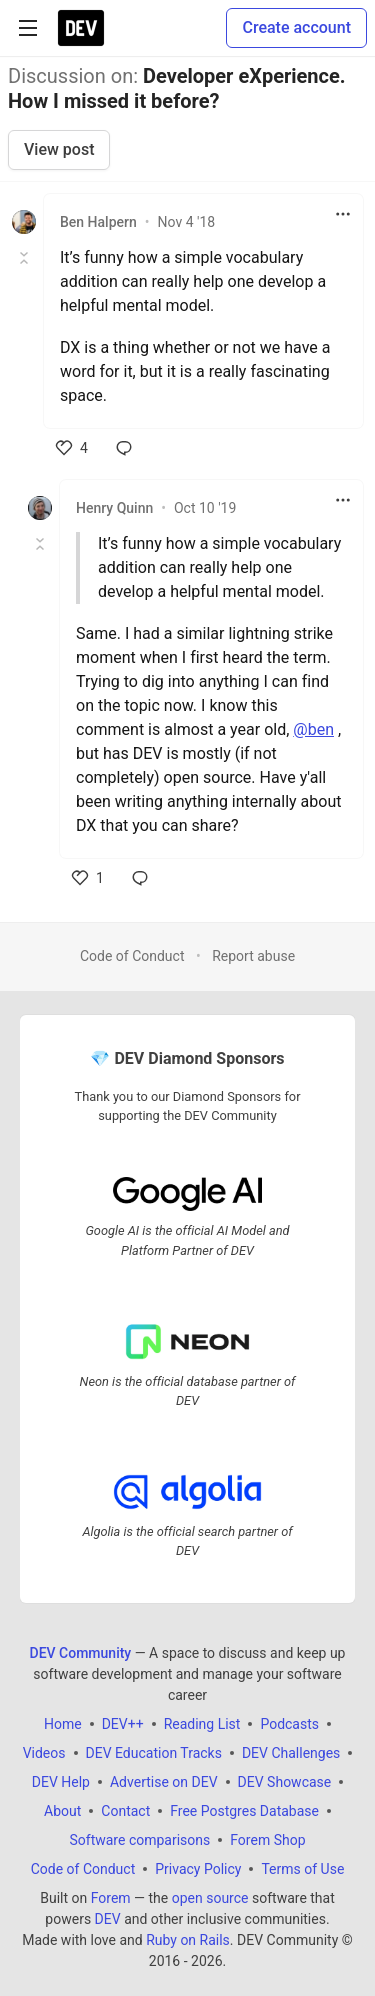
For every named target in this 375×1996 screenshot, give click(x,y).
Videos (44, 1753)
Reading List (202, 1724)
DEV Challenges (291, 1753)
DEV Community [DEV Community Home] (81, 1653)
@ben (313, 729)
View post (59, 149)
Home (63, 1724)
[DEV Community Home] (81, 28)
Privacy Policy (198, 1869)
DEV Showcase (285, 1782)
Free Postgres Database (244, 1811)
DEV (108, 1919)
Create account (296, 27)
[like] (72, 448)
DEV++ (123, 1724)
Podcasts (289, 1724)
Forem (111, 1898)
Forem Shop (267, 1840)
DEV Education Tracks (154, 1753)
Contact (125, 1811)
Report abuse (253, 956)
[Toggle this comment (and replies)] (25, 258)
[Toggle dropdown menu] (343, 214)
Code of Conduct (132, 956)
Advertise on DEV (164, 1782)
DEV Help (61, 1782)
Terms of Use (302, 1869)
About (62, 1811)
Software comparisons (139, 1840)
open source (210, 1898)
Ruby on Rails (188, 1940)
